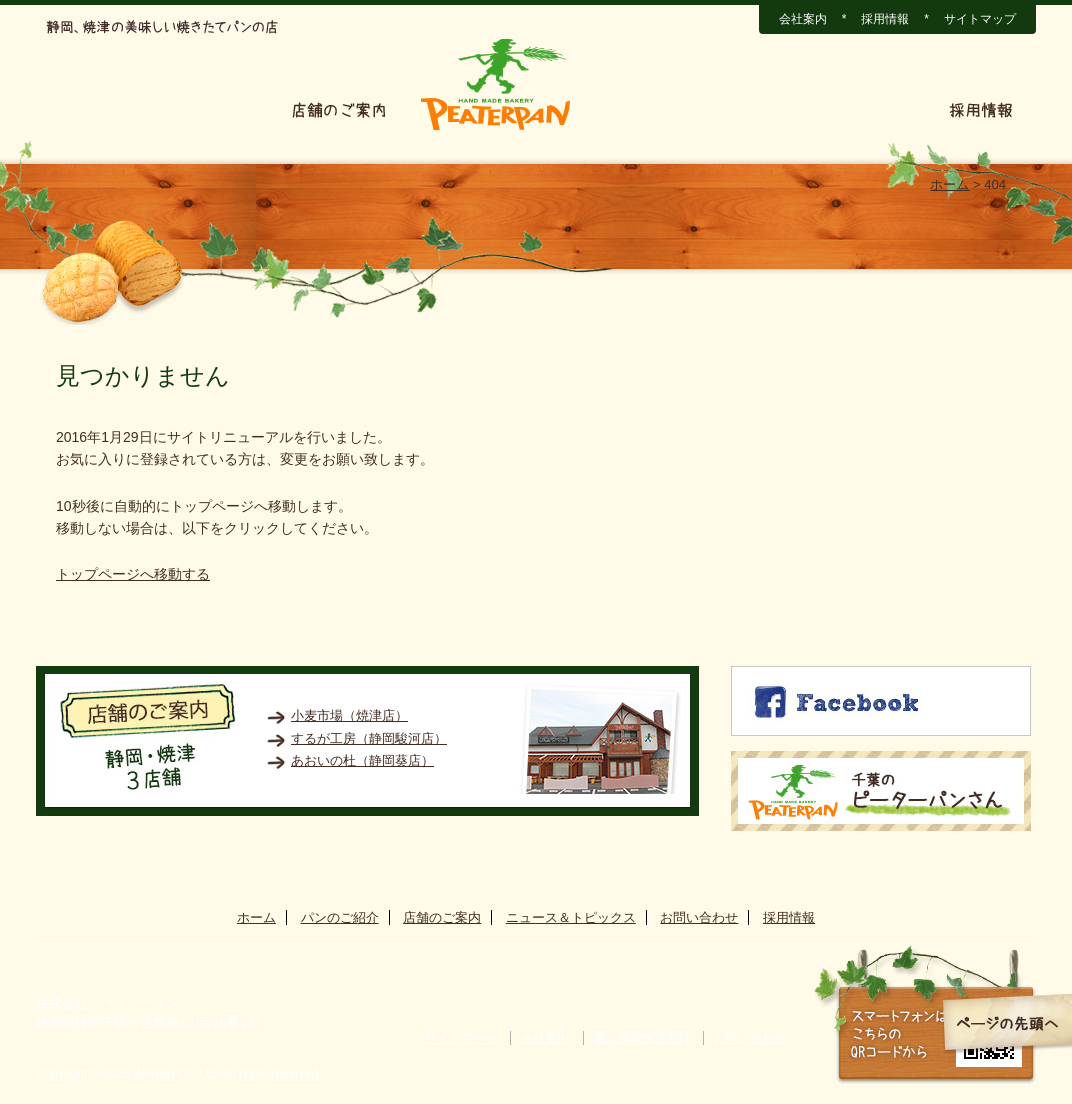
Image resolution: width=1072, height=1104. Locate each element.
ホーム (83, 110)
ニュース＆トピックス (682, 110)
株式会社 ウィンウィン (107, 1003)
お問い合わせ (855, 110)
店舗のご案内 (339, 110)
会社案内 (803, 19)
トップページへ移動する (133, 574)
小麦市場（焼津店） (349, 715)
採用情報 (885, 19)
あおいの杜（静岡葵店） (362, 760)
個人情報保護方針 (642, 1038)
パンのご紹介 (199, 110)
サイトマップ (980, 19)
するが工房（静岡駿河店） (369, 738)
